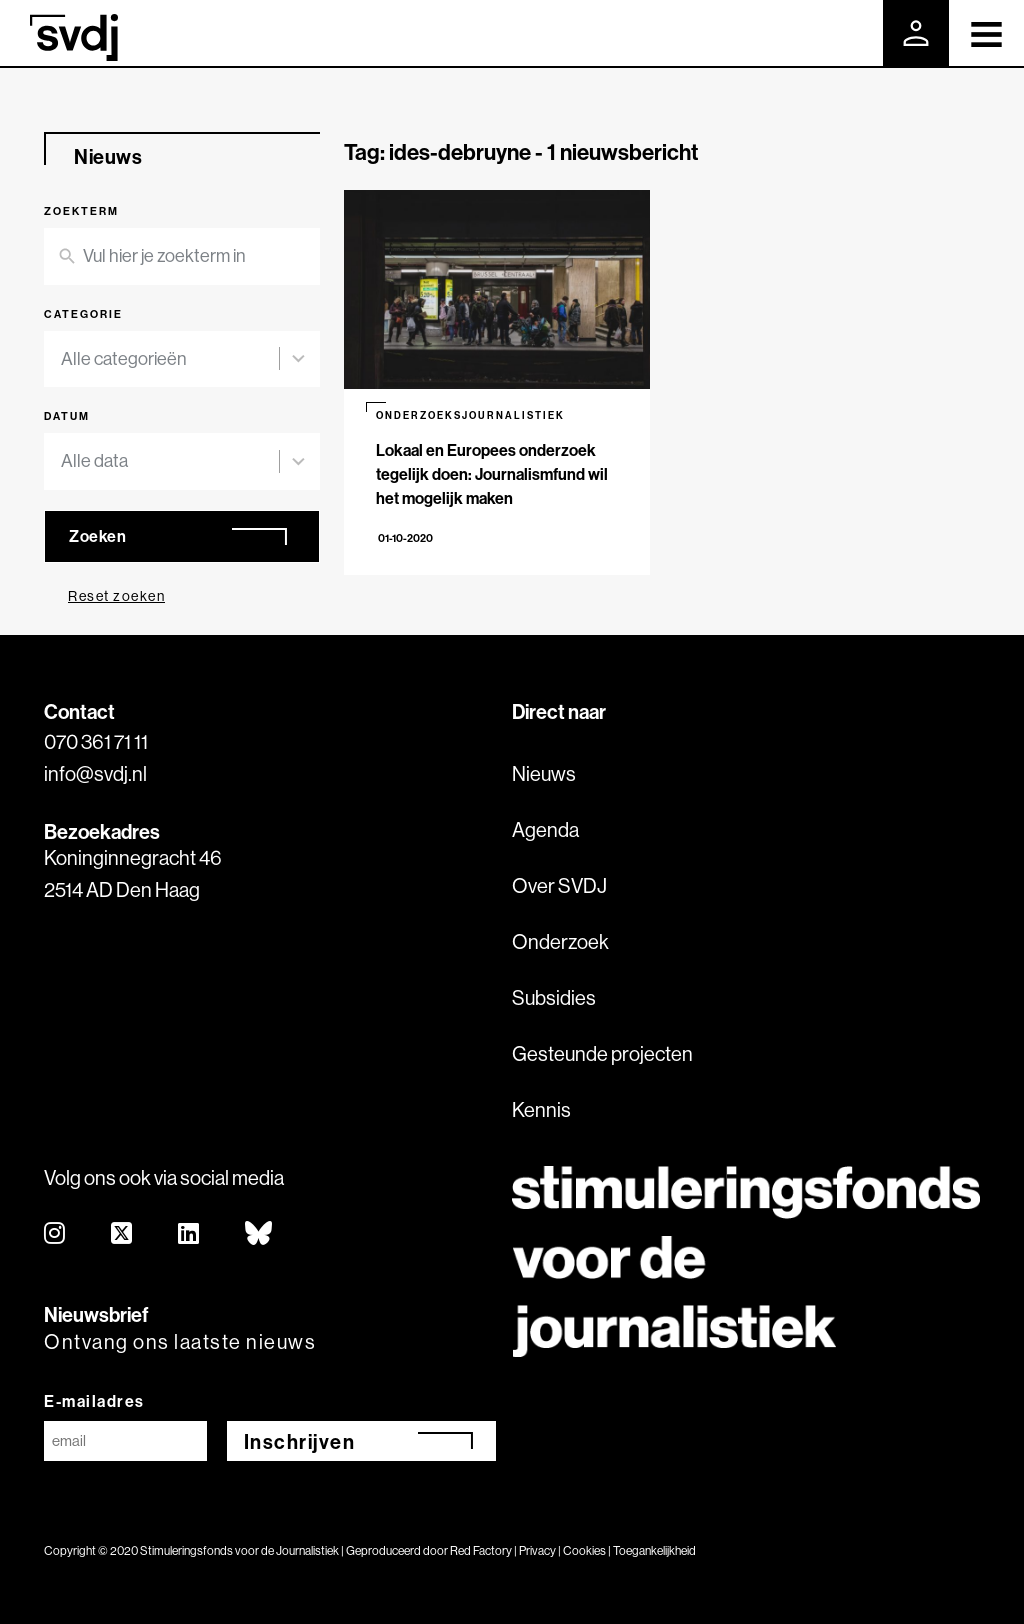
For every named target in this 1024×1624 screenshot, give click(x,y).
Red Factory (481, 1550)
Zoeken (97, 536)
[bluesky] (259, 1234)
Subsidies (554, 997)
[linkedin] (189, 1234)
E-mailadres (94, 1401)
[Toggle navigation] (986, 33)
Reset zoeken (116, 596)
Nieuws (544, 773)
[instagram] (55, 1234)
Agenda (545, 829)
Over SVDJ (559, 885)
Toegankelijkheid (654, 1550)
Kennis (541, 1109)
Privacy (537, 1550)
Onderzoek (560, 941)
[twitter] (122, 1234)
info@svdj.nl (95, 773)
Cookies (584, 1550)
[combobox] (170, 359)
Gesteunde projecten (602, 1053)
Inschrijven (300, 1441)
